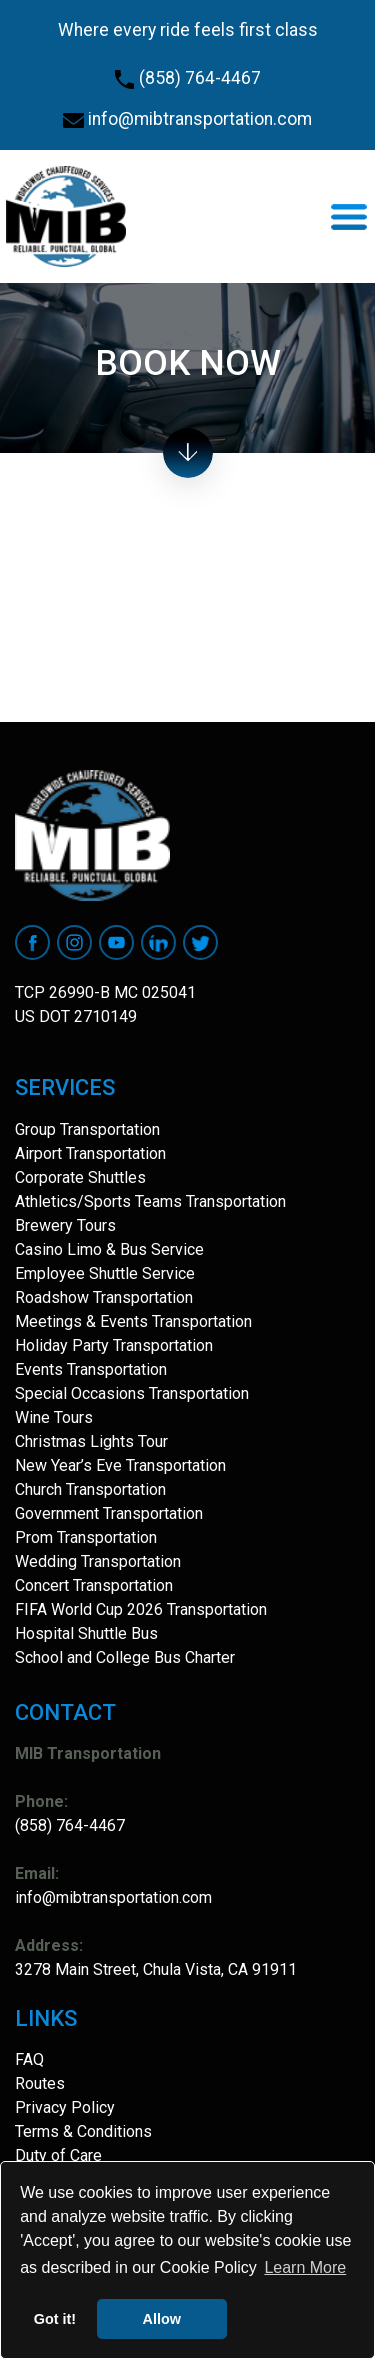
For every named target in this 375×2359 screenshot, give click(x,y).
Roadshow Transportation (104, 1297)
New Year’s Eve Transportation (120, 1465)
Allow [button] (162, 2319)
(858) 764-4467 (187, 78)
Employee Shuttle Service (105, 1273)
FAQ (29, 2059)
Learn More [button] (305, 2267)
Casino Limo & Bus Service (109, 1249)
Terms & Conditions (83, 2131)
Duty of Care (58, 2155)
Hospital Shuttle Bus (86, 1633)
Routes (40, 2083)
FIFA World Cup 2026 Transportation (141, 1609)
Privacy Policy (65, 2107)
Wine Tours (54, 1417)
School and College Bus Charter (125, 1657)
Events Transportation (91, 1369)
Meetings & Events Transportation (133, 1321)
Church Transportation (90, 1489)
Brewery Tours (65, 1225)
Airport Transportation (90, 1153)
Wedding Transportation (98, 1561)
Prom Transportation (86, 1537)
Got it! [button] (55, 2319)
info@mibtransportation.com (187, 119)
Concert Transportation (94, 1585)
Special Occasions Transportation (132, 1393)
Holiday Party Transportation (114, 1345)
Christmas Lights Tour (91, 1441)
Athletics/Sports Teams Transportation (150, 1201)
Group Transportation (87, 1129)
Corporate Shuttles (80, 1177)
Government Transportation (109, 1513)
